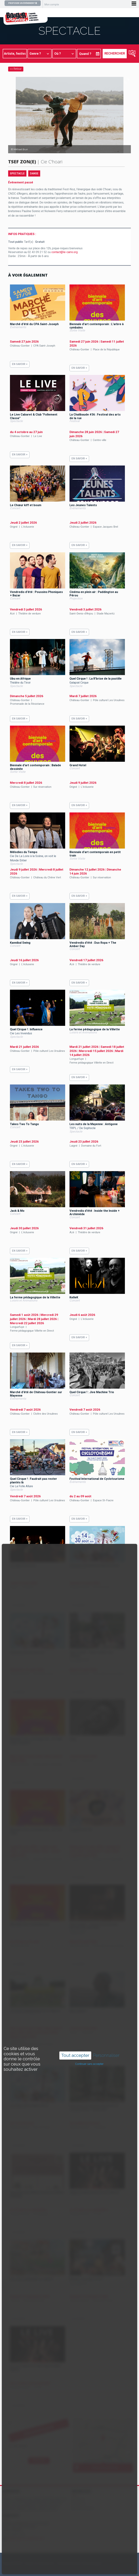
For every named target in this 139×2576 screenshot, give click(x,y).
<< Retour (16, 68)
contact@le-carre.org (64, 252)
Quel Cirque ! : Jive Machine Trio (92, 1392)
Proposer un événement (22, 3)
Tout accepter (75, 2055)
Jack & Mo (17, 1210)
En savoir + (20, 364)
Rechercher (114, 53)
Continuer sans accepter (89, 2063)
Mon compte (52, 4)
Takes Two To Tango (24, 1124)
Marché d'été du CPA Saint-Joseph (34, 324)
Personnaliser (106, 2055)
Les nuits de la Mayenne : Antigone (94, 1124)
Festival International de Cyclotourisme (97, 1479)
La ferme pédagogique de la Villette (95, 1029)
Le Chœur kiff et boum (25, 505)
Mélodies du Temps (23, 852)
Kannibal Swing (20, 942)
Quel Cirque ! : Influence (26, 1029)
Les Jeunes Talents (83, 505)
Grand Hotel (78, 765)
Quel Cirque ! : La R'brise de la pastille (96, 678)
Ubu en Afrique (20, 678)
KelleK (74, 1297)
